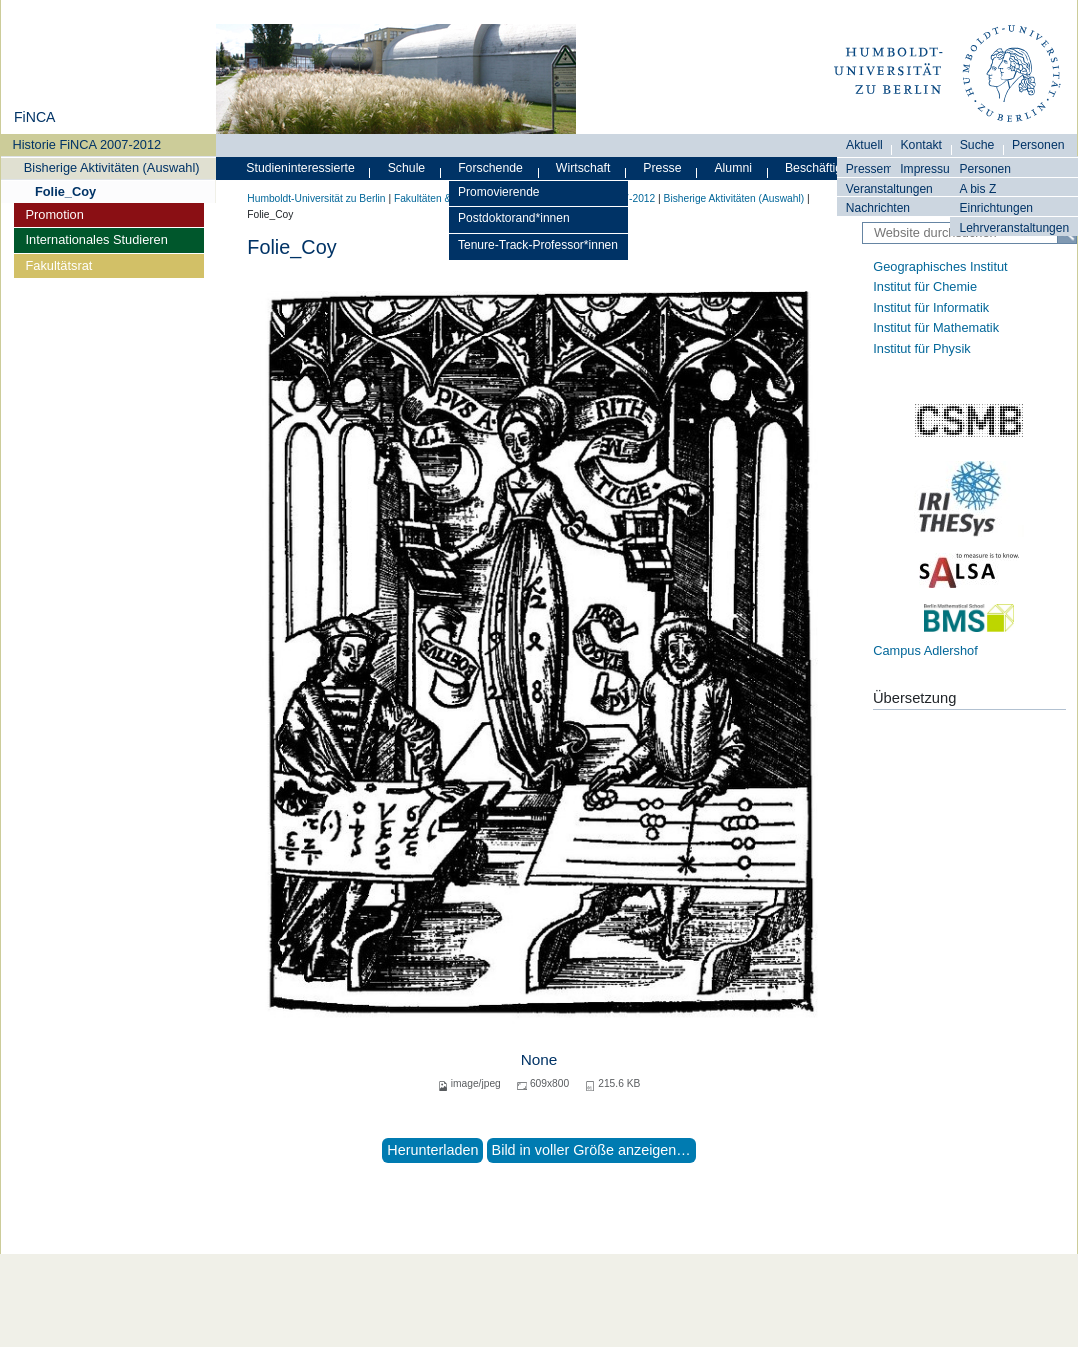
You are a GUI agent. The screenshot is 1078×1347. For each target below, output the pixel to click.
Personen (985, 169)
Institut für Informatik (931, 307)
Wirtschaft (583, 168)
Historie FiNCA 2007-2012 (87, 144)
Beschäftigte (819, 168)
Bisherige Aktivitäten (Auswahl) (112, 167)
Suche (977, 145)
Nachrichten (878, 208)
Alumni (733, 168)
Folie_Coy (65, 191)
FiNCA (34, 117)
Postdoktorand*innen (514, 218)
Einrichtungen (996, 208)
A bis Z (977, 189)
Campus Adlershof (925, 650)
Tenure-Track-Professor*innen (538, 245)
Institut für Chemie (925, 286)
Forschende (490, 168)
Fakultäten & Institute (442, 198)
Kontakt (921, 145)
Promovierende (499, 192)
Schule (407, 168)
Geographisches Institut (940, 266)
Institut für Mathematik (936, 327)
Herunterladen (432, 1150)
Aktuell (864, 145)
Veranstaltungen (889, 189)
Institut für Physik (921, 348)
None (539, 1059)
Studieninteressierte (300, 168)
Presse (662, 168)
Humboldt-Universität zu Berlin (316, 198)
